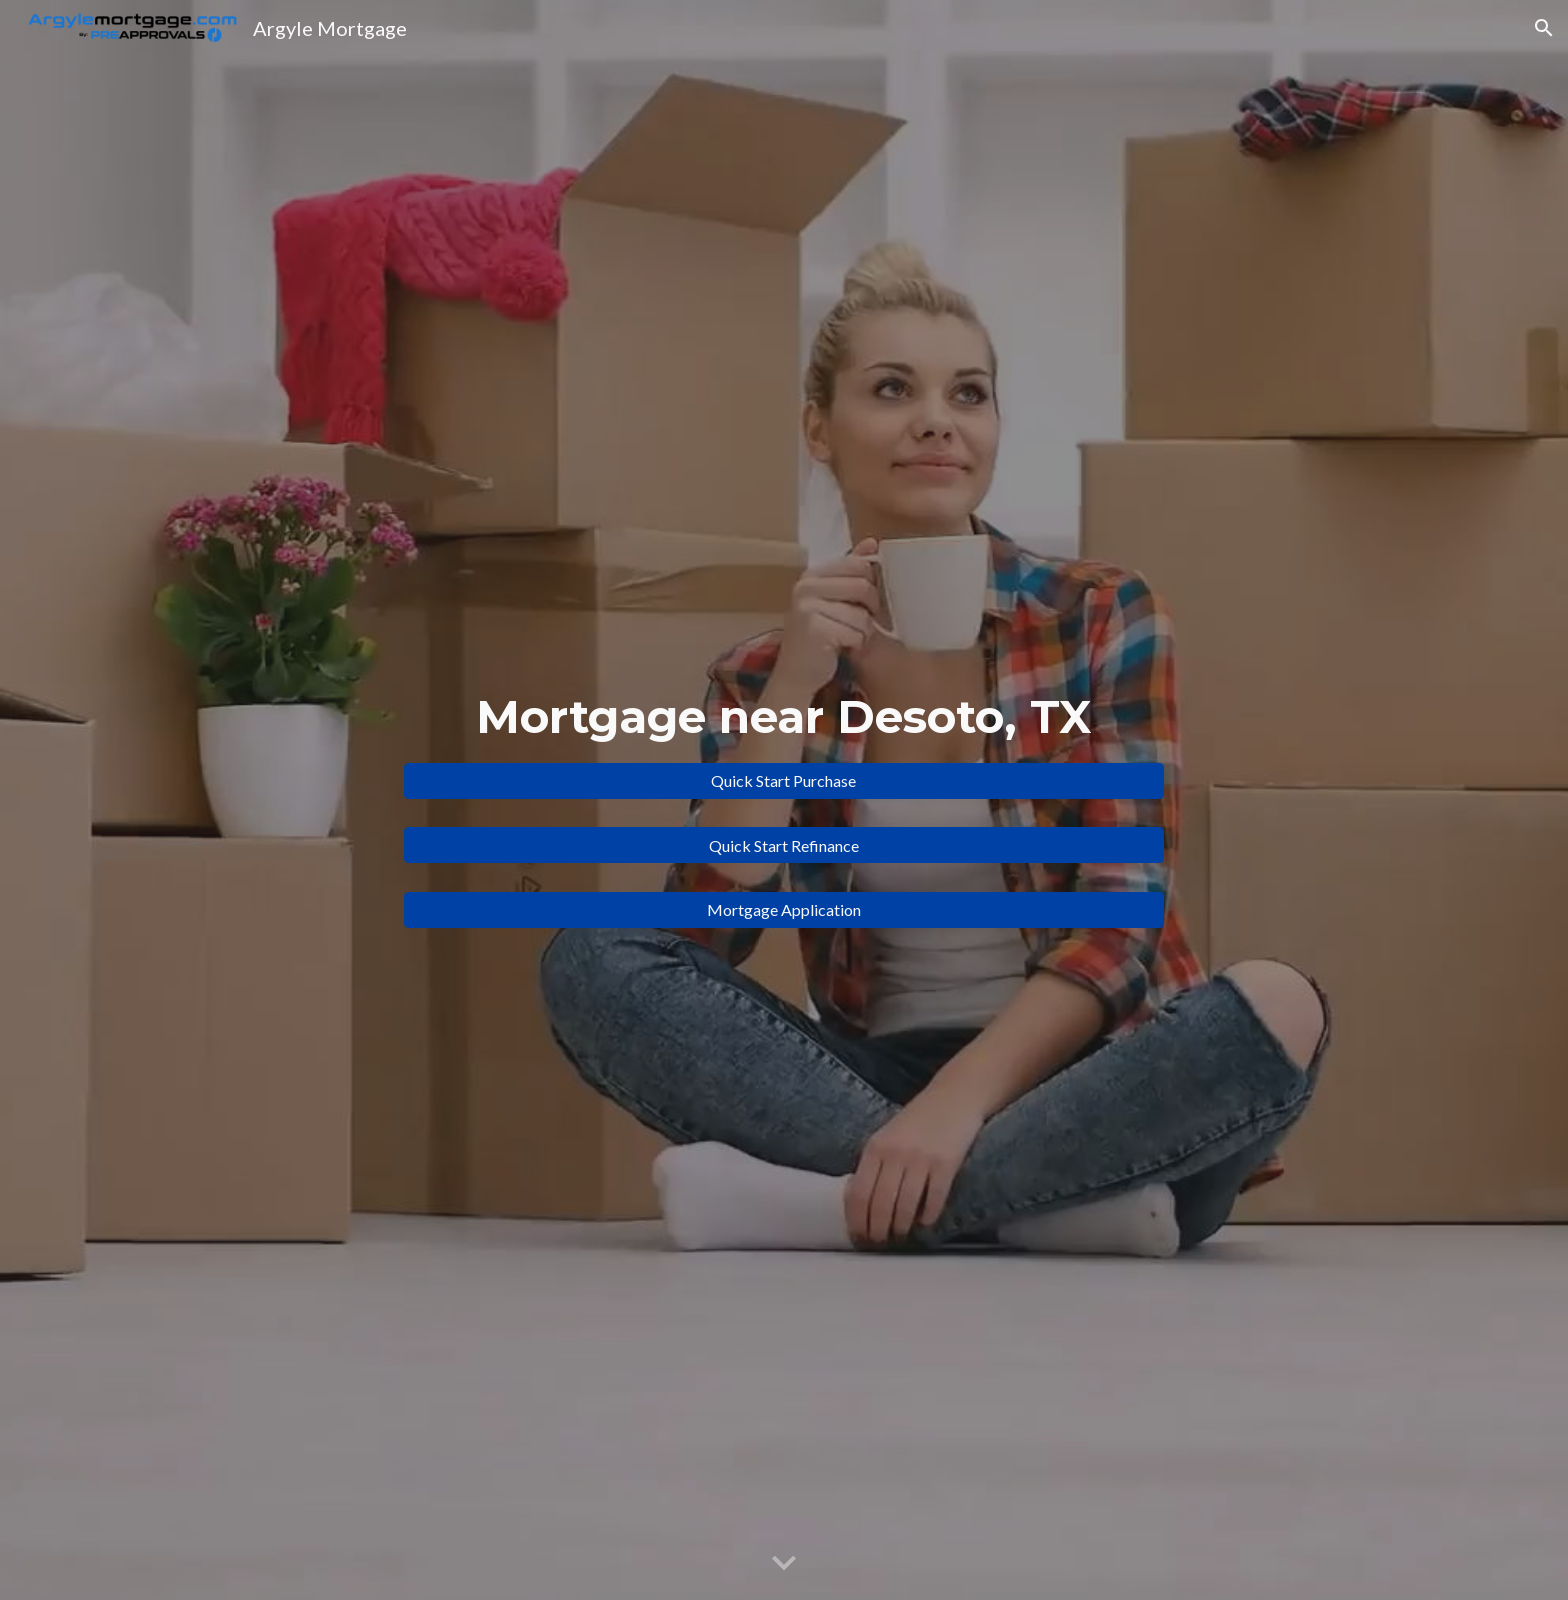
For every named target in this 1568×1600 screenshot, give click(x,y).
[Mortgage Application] (784, 909)
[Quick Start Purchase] (784, 780)
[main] (784, 717)
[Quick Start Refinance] (784, 845)
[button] (1544, 28)
